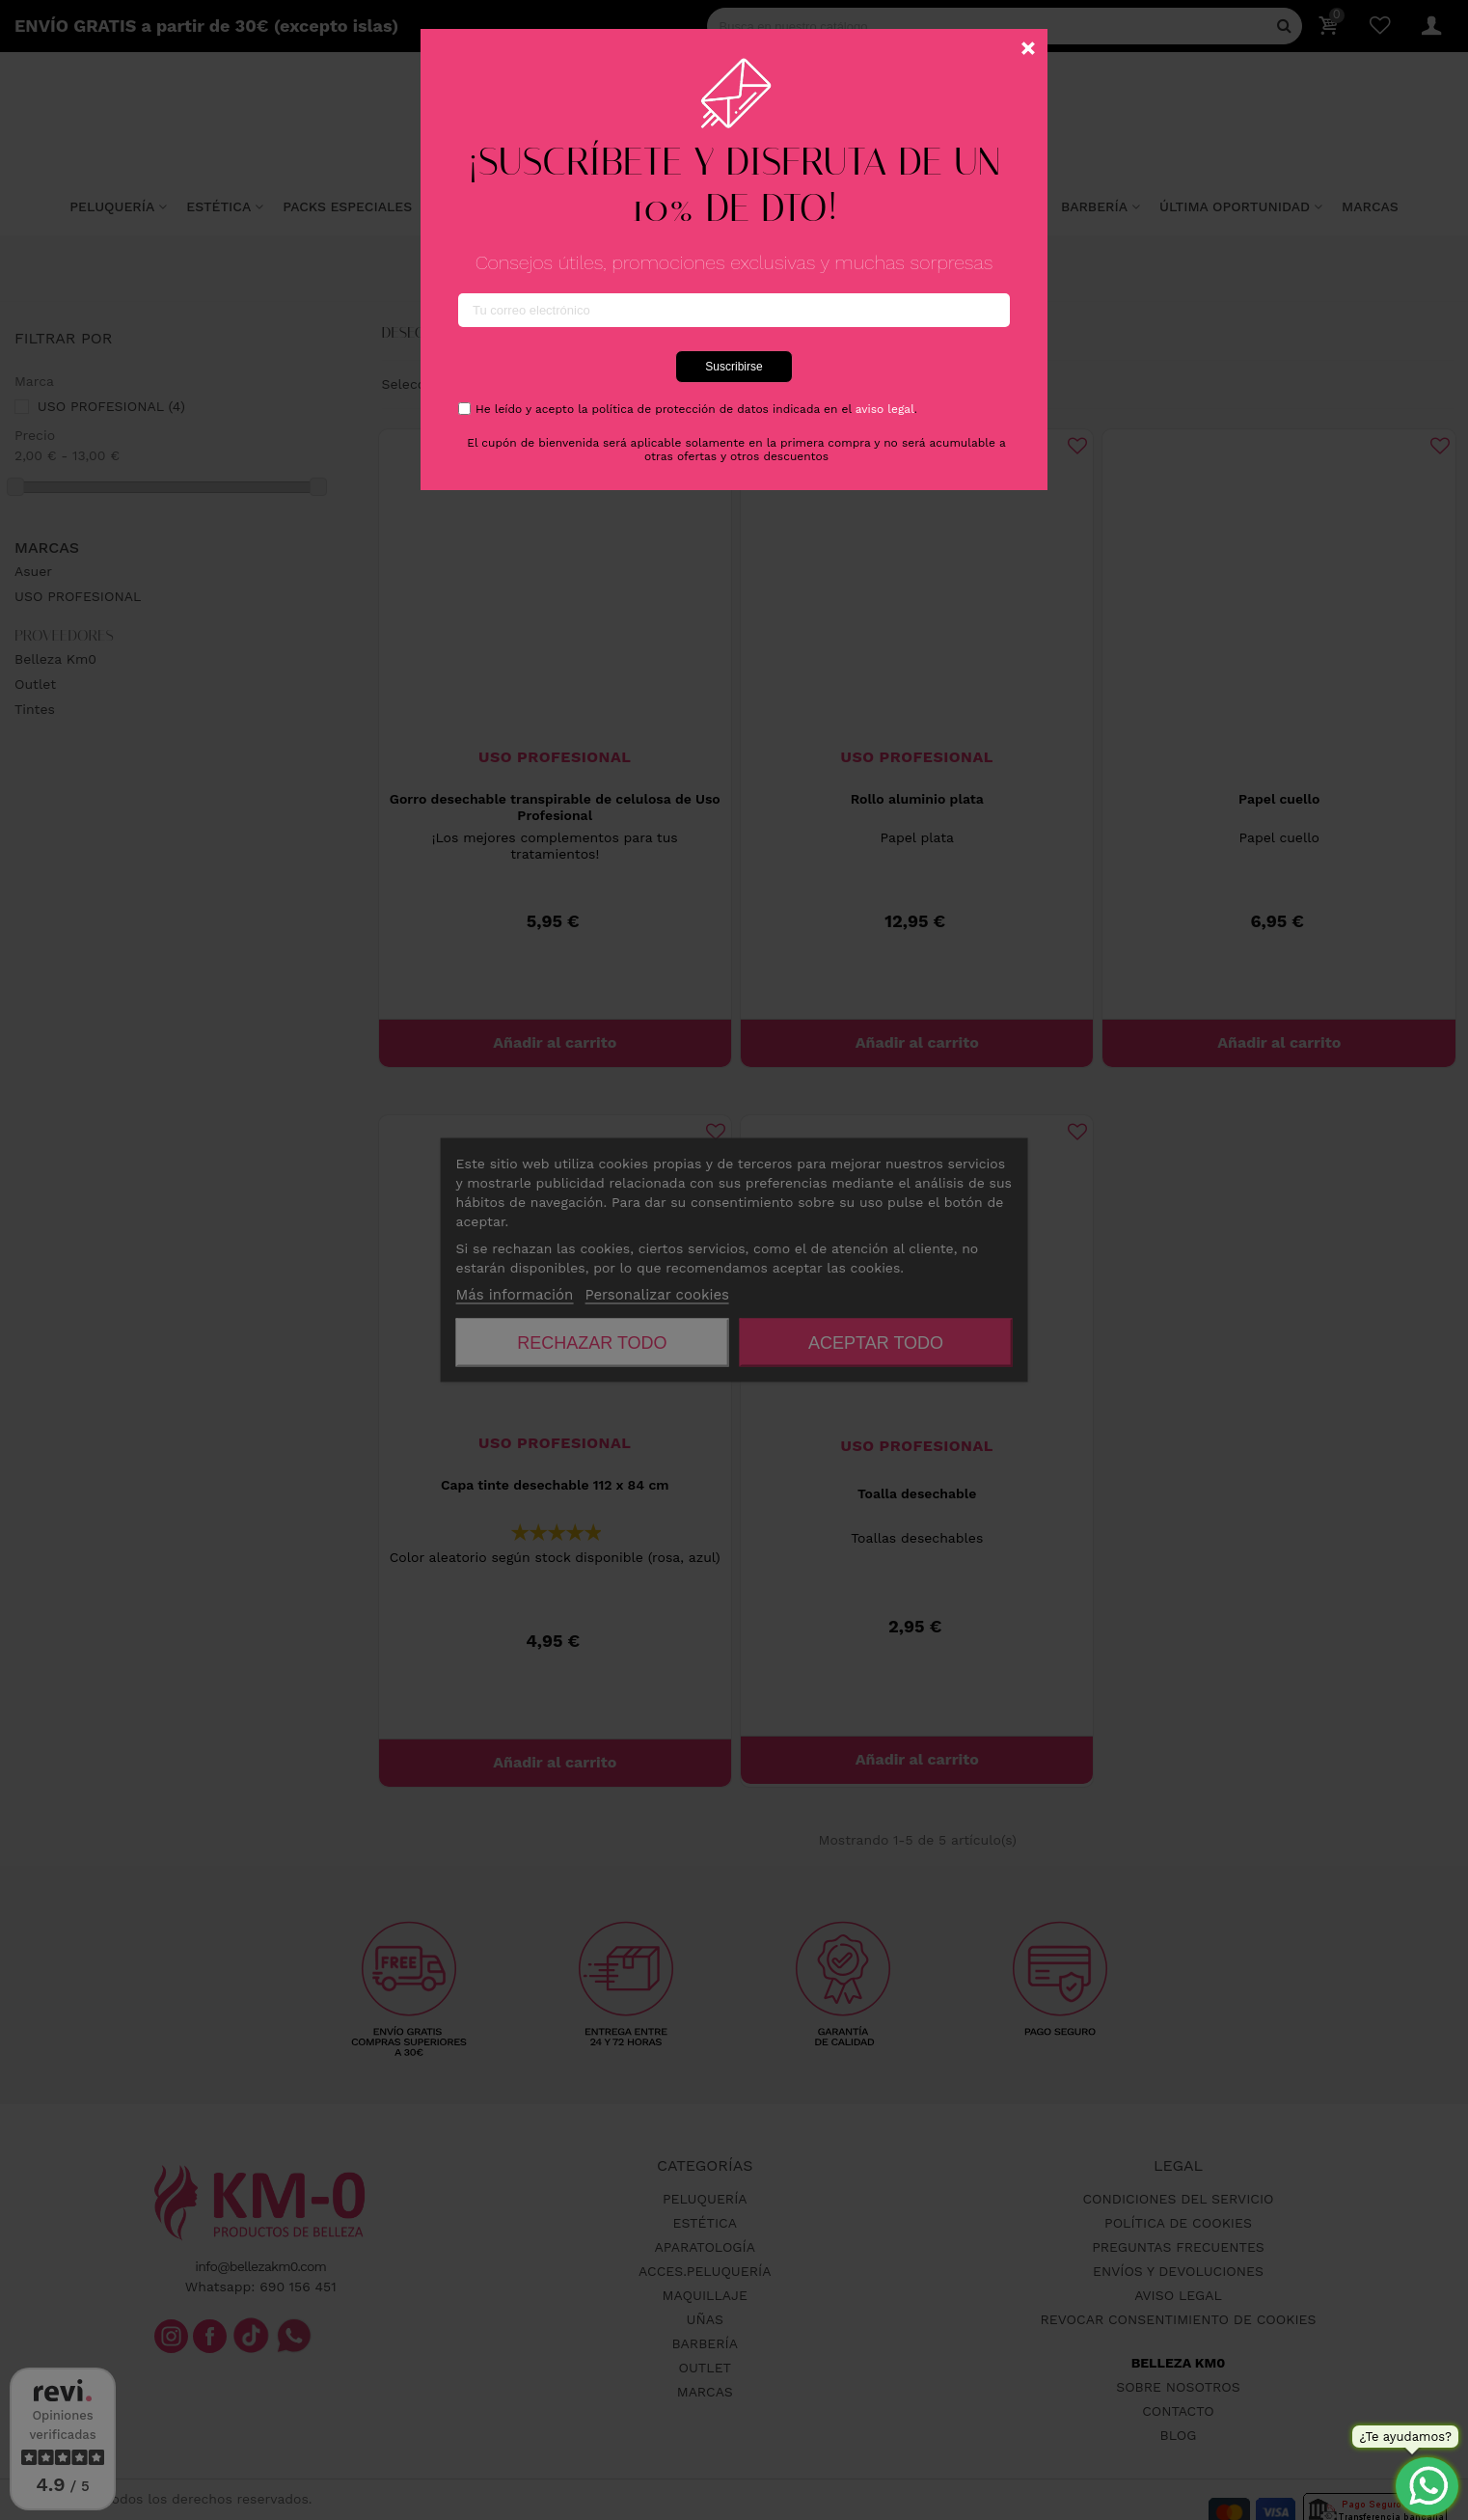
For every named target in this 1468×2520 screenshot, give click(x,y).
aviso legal (885, 409)
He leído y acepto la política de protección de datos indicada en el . (696, 409)
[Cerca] (1028, 48)
